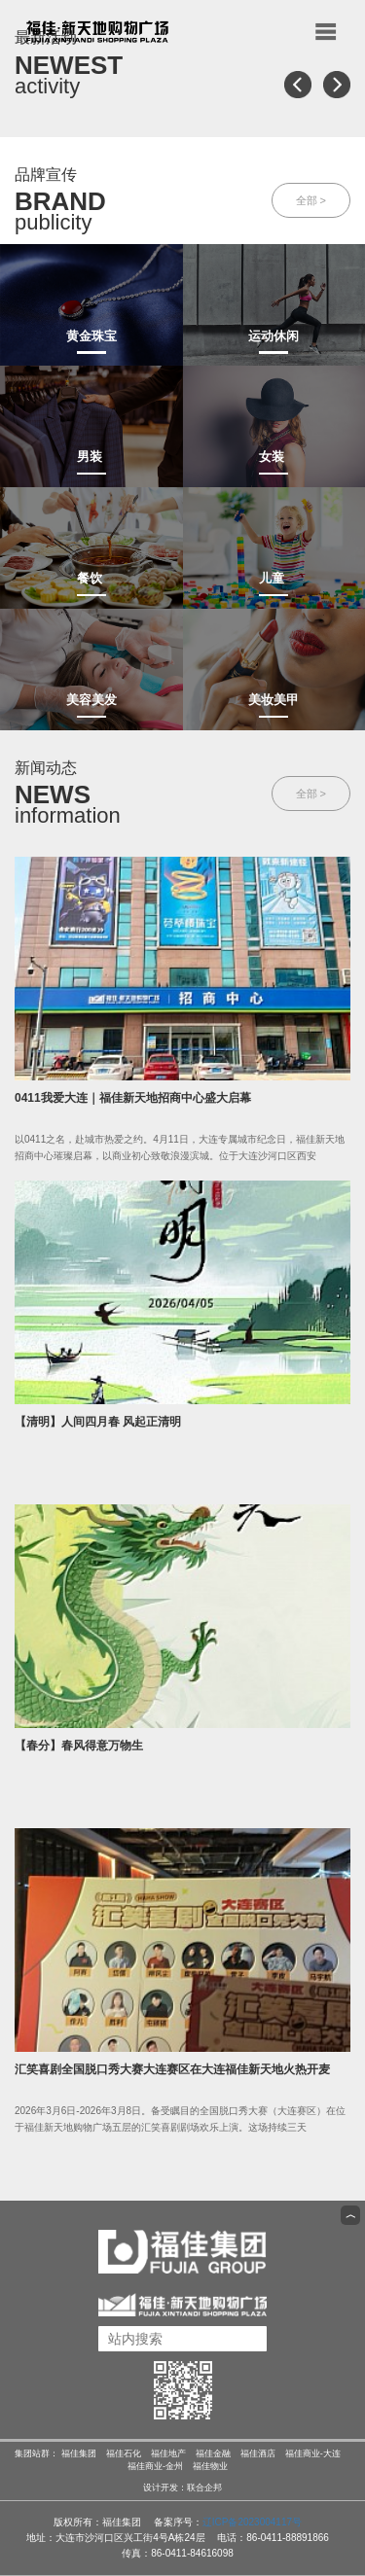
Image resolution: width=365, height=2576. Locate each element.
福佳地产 (168, 2453)
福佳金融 (213, 2453)
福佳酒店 (257, 2453)
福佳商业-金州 (155, 2466)
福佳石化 (123, 2453)
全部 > (311, 200)
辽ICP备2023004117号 (252, 2522)
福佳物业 (210, 2466)
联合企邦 (204, 2487)
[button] (297, 84)
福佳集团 (78, 2453)
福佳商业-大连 (313, 2453)
